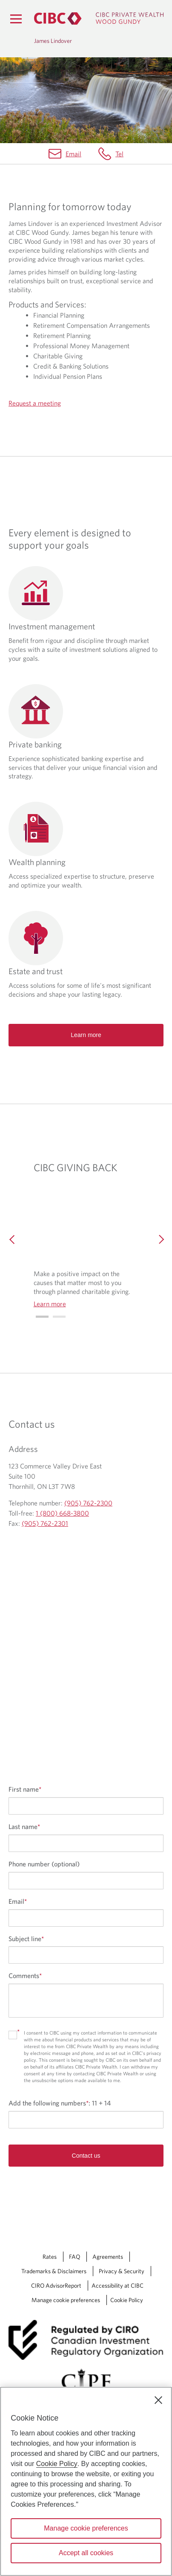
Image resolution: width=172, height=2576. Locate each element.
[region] (86, 2481)
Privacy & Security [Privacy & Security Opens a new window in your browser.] (121, 2271)
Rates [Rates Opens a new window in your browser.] (50, 2256)
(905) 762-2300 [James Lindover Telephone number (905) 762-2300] (88, 1503)
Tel (119, 154)
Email (73, 154)
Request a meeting (35, 403)
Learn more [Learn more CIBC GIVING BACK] (50, 1303)
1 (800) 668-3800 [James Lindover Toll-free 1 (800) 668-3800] (62, 1513)
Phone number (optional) (44, 1864)
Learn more (86, 1035)
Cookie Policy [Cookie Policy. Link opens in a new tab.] (126, 2300)
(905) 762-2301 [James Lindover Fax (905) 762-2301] (45, 1523)
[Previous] (12, 1238)
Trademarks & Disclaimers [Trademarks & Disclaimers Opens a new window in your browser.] (53, 2271)
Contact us (86, 2155)
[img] (86, 1222)
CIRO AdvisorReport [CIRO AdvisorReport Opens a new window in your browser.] (56, 2285)
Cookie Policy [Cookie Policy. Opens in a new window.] (56, 2463)
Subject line (26, 1938)
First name (25, 1789)
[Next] (159, 1238)
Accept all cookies (86, 2552)
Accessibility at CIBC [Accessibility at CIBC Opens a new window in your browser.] (117, 2285)
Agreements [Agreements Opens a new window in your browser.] (107, 2256)
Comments (25, 1975)
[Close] (158, 2400)
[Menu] (15, 18)
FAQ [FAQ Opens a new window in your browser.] (74, 2256)
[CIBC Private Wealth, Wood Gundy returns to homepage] (98, 18)
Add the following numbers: (60, 2103)
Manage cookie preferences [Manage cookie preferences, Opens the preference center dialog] (86, 2528)
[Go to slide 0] (42, 1317)
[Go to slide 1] (59, 1317)
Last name (24, 1826)
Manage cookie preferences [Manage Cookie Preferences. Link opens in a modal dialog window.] (66, 2300)
